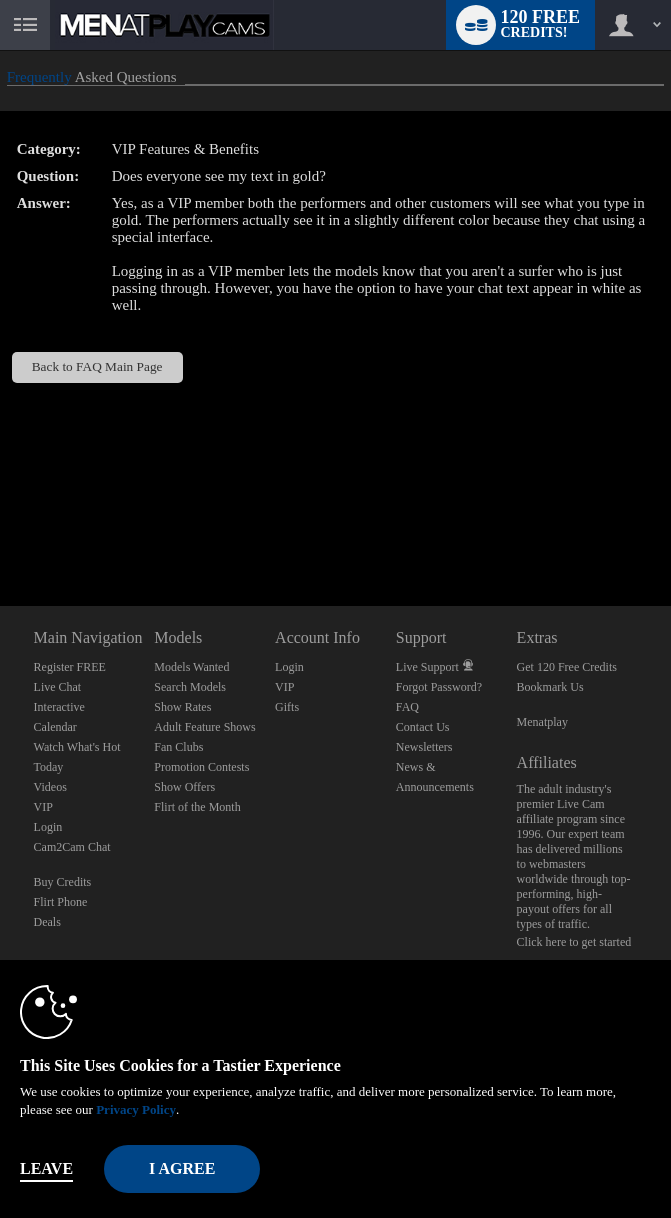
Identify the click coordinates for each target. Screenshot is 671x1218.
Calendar (55, 727)
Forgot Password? (439, 687)
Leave (46, 1168)
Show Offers (184, 787)
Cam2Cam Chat (72, 847)
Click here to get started (574, 942)
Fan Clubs (178, 747)
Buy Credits (63, 882)
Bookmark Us (550, 687)
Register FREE (70, 667)
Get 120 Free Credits (567, 667)
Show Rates (182, 707)
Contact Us (423, 727)
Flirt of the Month (197, 807)
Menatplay (542, 722)
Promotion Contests (201, 767)
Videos (50, 787)
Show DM (0, 531)
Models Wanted (191, 667)
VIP (43, 807)
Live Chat (58, 687)
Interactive (59, 707)
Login (48, 827)
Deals (47, 922)
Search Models (190, 687)
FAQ (407, 707)
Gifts (287, 707)
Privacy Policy (136, 1109)
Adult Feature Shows (204, 727)
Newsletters (424, 747)
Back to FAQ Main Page (97, 366)
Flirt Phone (61, 902)
